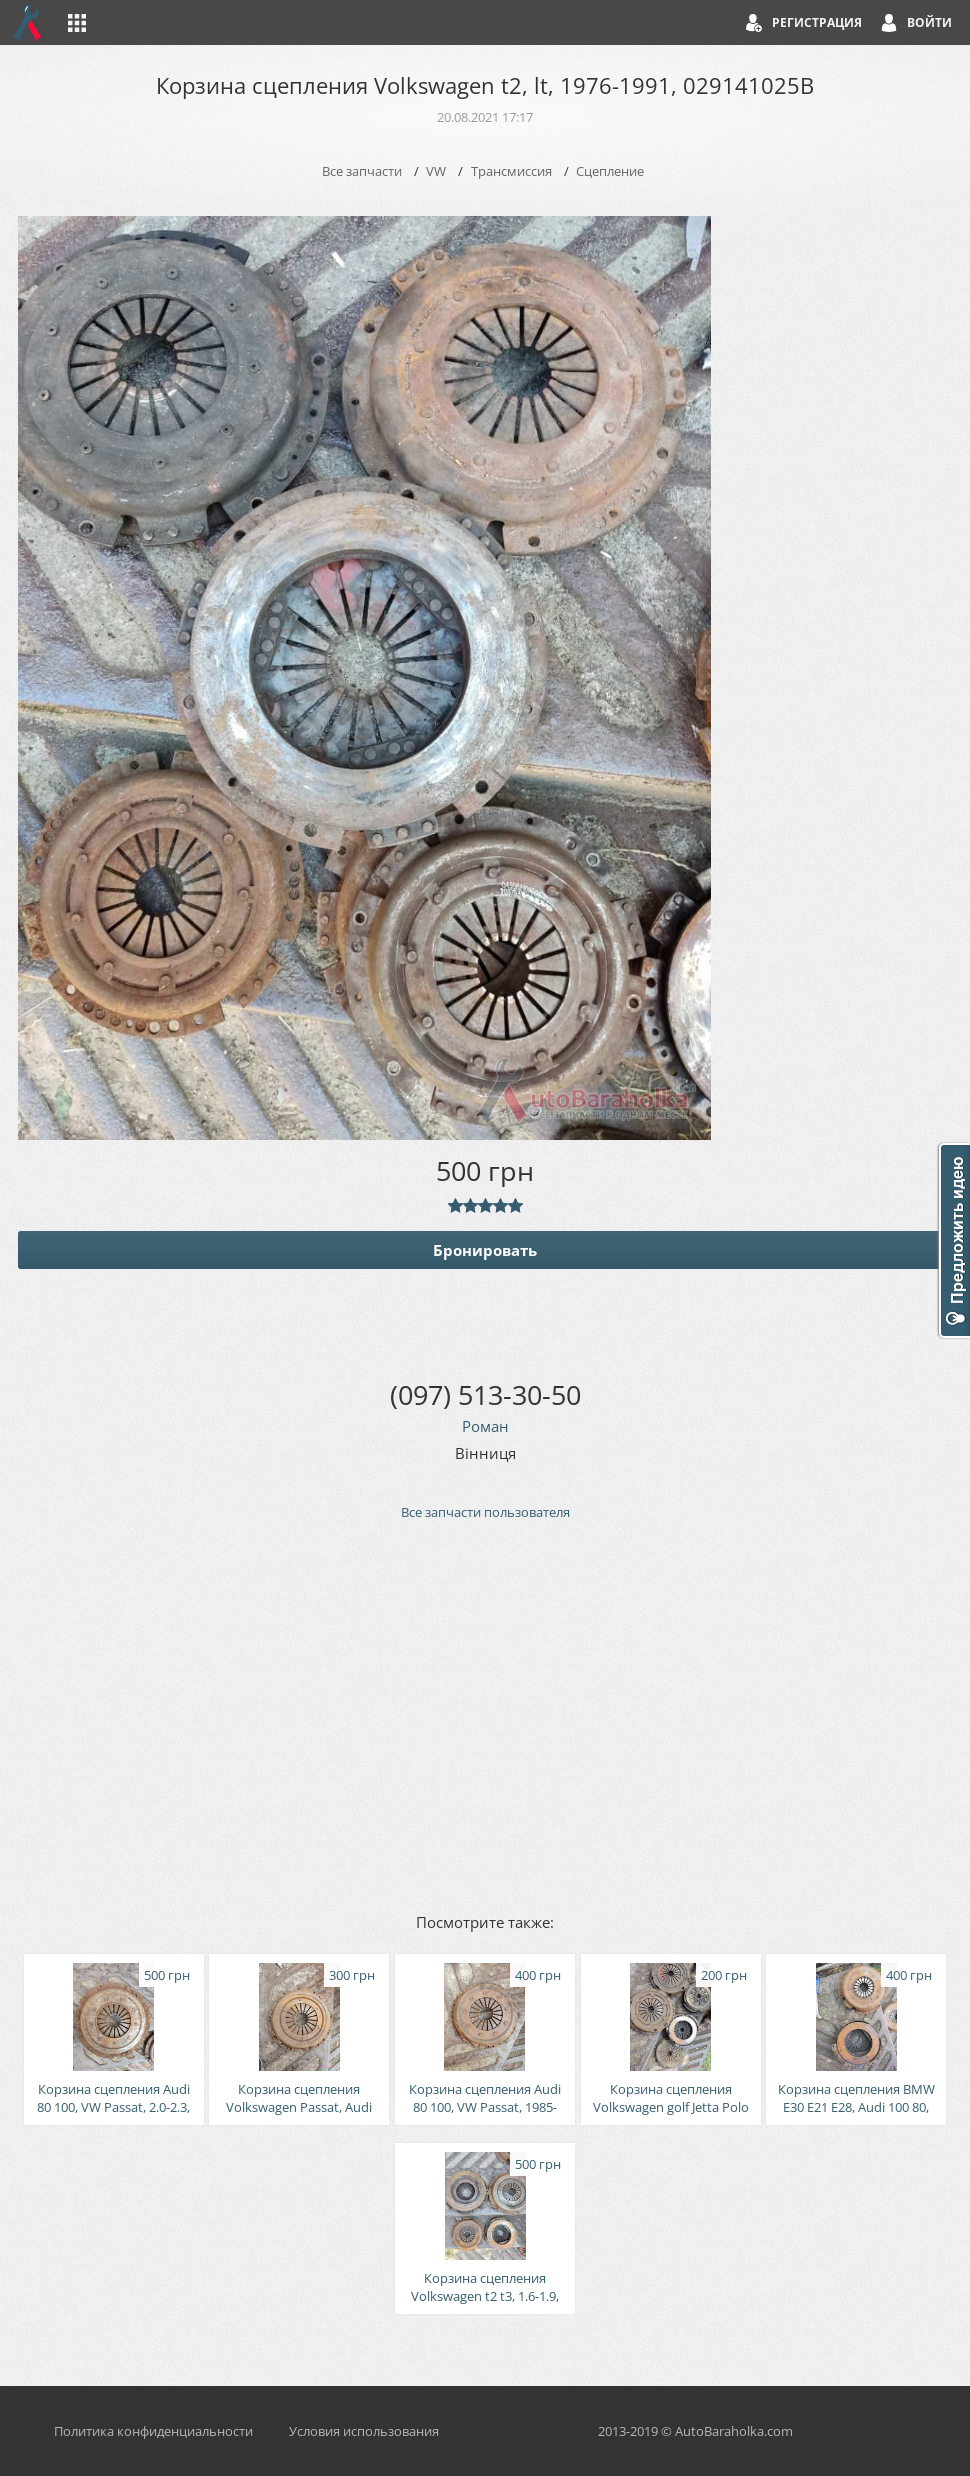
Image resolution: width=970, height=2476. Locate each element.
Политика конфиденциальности (153, 2431)
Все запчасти (362, 171)
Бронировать (485, 1250)
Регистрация (817, 22)
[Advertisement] (485, 1715)
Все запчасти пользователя (485, 1512)
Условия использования (364, 2431)
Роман (485, 1426)
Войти (929, 22)
